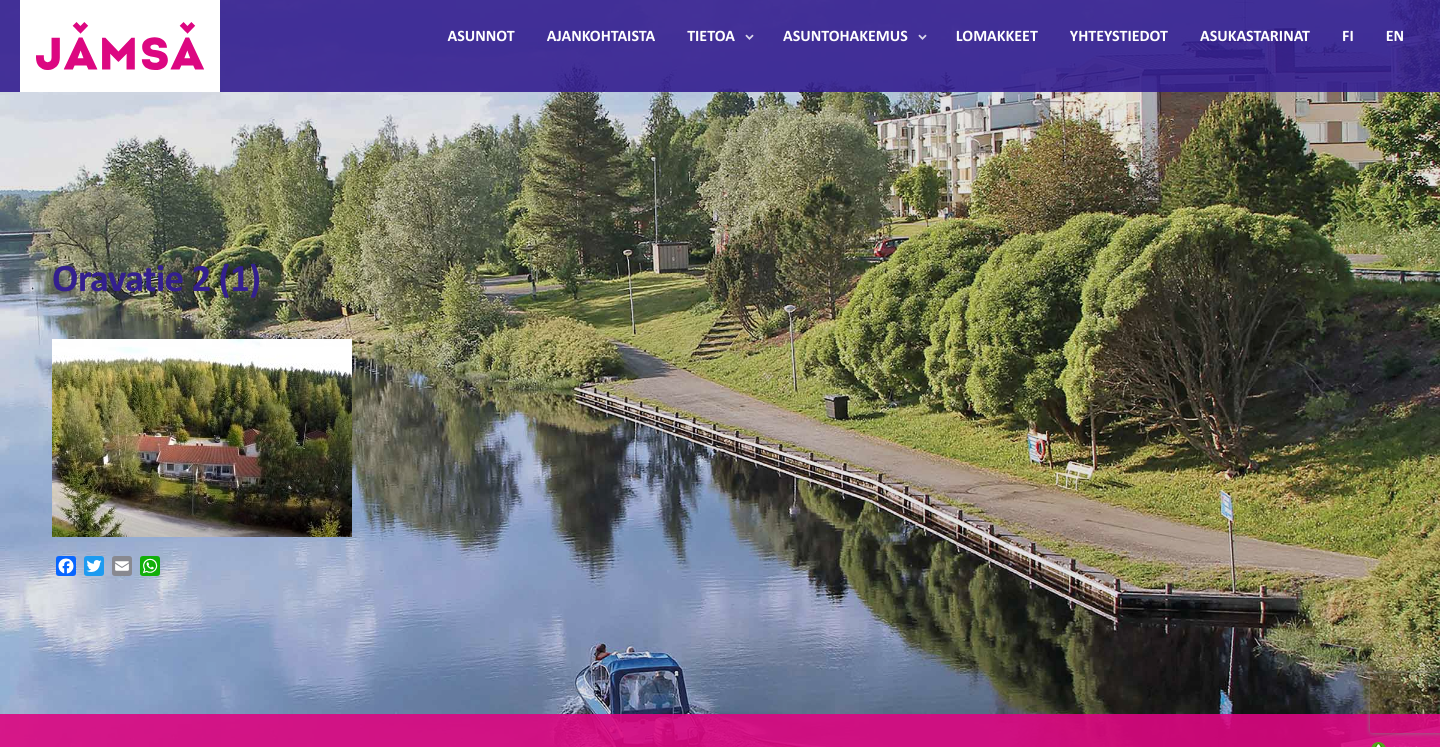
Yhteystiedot (1119, 37)
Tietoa (711, 37)
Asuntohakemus (845, 37)
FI (1348, 37)
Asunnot (481, 37)
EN (1395, 37)
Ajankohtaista (601, 37)
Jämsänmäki (120, 46)
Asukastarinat (1255, 37)
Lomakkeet (997, 37)
